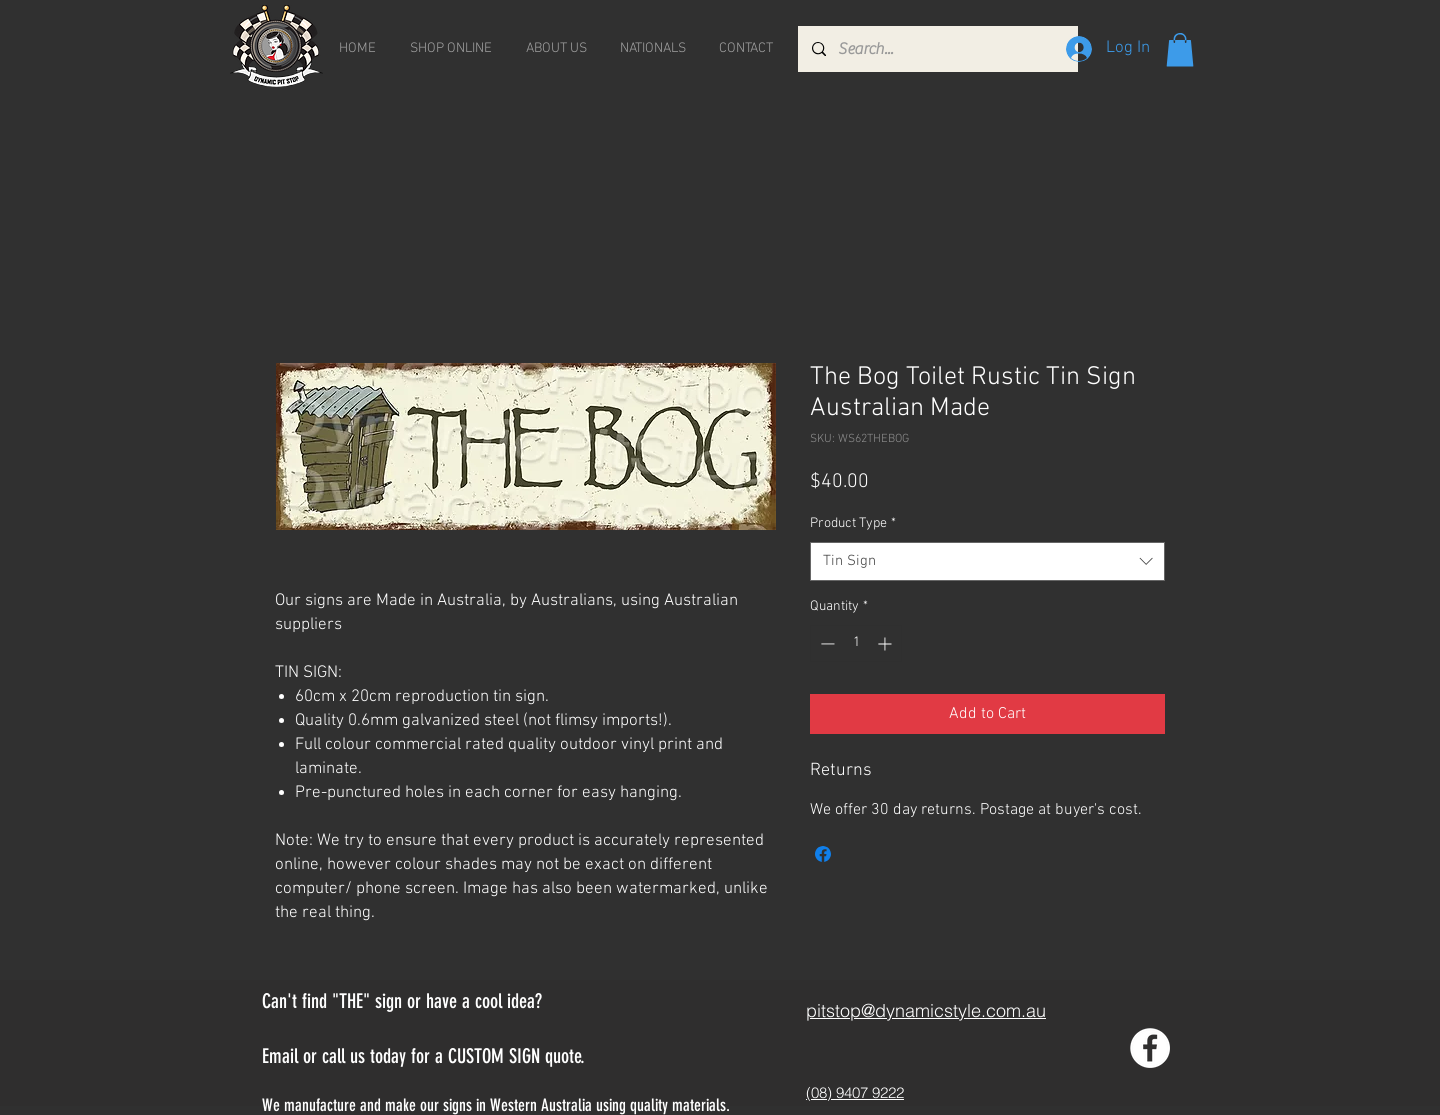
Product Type (853, 523)
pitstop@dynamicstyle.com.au (926, 1010)
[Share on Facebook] (823, 854)
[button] (1180, 49)
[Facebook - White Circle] (1150, 1048)
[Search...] (937, 49)
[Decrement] (825, 643)
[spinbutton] (856, 643)
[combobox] (987, 561)
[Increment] (886, 643)
